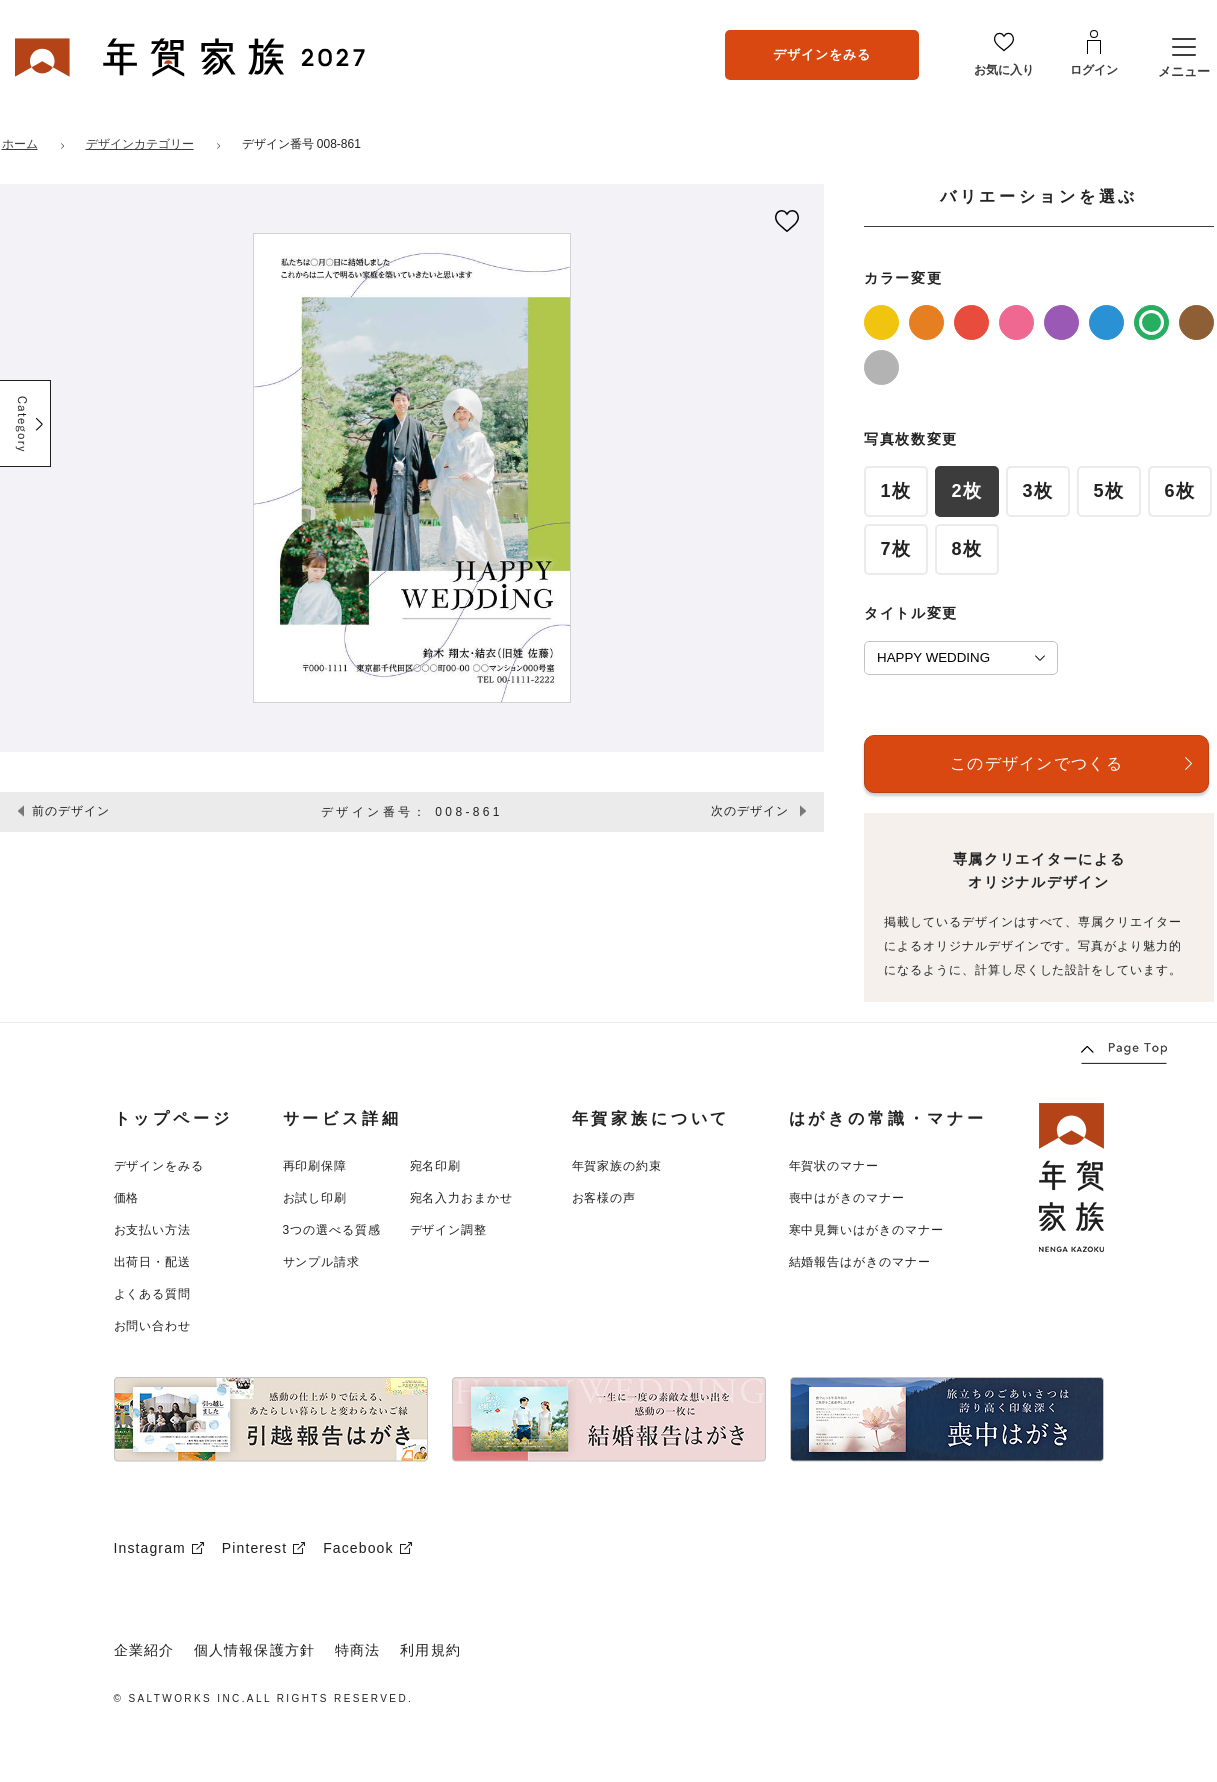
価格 (127, 1198)
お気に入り (1004, 70)
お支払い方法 (153, 1230)
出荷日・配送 (153, 1262)
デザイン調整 (449, 1230)
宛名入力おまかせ (462, 1198)
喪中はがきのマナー (847, 1198)
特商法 (357, 1650)
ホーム (20, 144)
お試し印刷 (315, 1198)
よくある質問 (153, 1294)
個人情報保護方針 (254, 1650)
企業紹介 (144, 1650)
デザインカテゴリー (140, 144)
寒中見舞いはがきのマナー (867, 1230)
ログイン (1094, 70)
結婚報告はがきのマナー (860, 1262)
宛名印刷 (436, 1166)
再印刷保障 (315, 1166)
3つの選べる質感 (332, 1230)
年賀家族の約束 (617, 1166)
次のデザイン (750, 811)
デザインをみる (822, 54)
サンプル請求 (322, 1262)
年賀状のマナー (834, 1166)
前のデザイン (71, 811)
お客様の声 (604, 1198)
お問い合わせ (153, 1326)
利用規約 (430, 1650)
